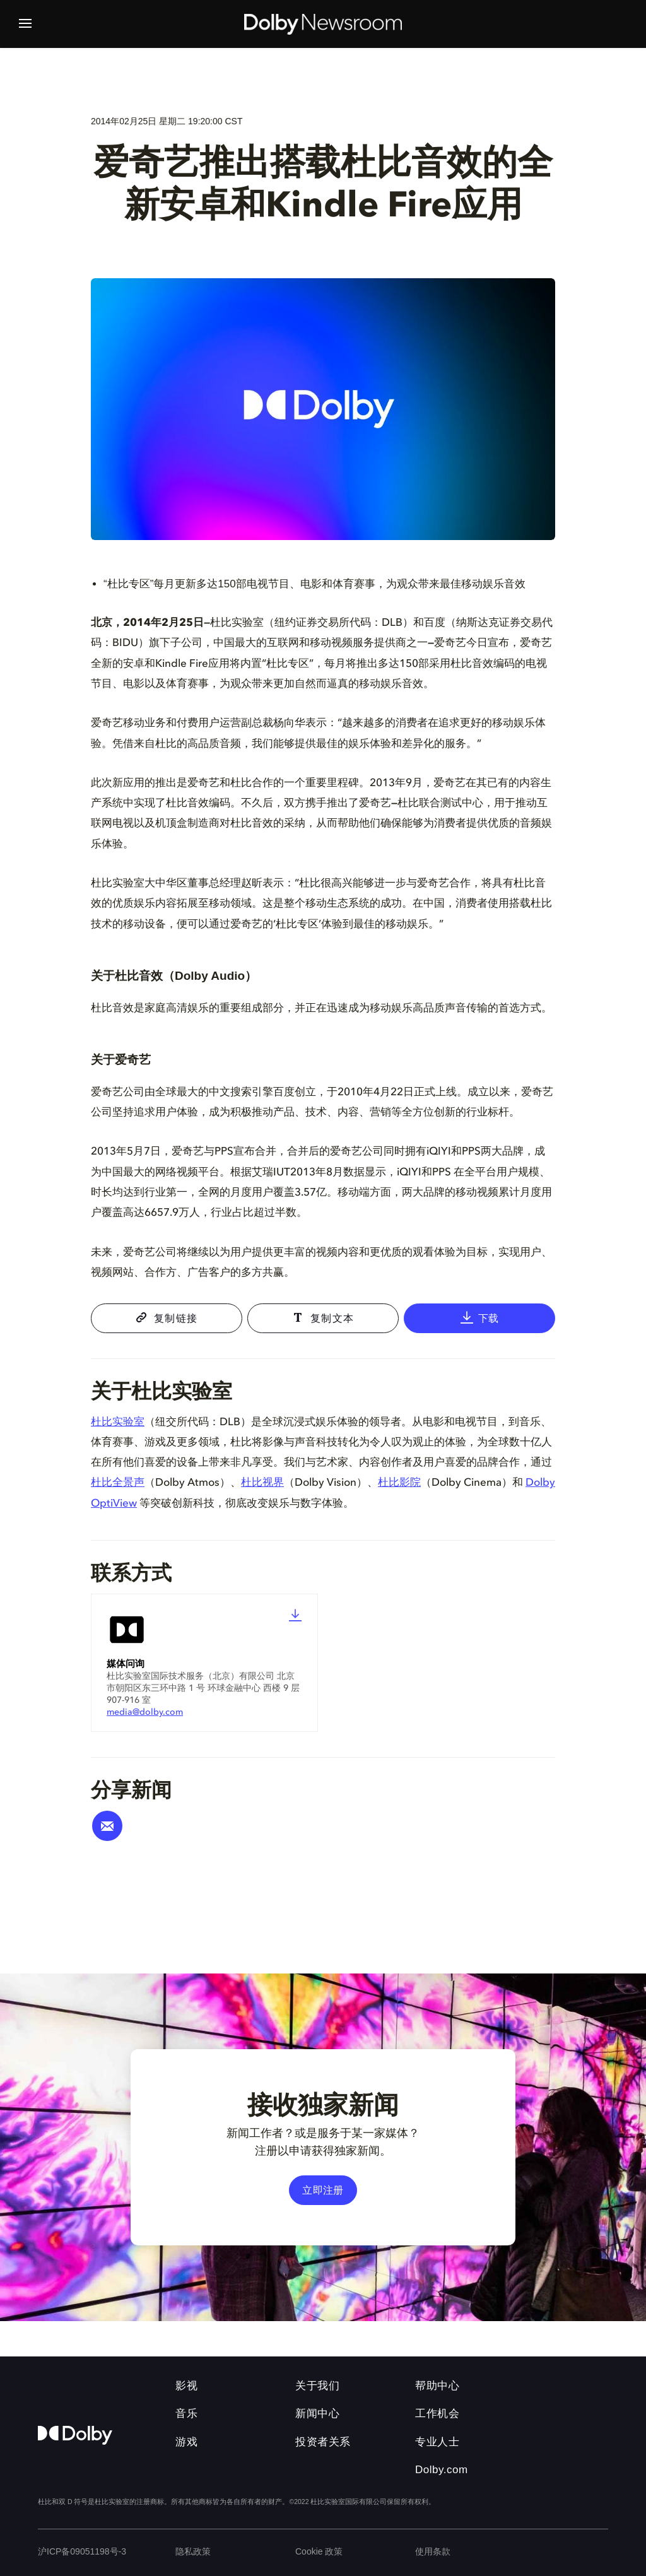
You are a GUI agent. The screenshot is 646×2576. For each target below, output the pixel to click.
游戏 (186, 2442)
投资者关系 (323, 2442)
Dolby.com (441, 2470)
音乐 (186, 2414)
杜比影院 (399, 1483)
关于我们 (317, 2386)
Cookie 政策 (319, 2551)
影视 (186, 2386)
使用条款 (432, 2551)
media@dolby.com (145, 1712)
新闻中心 (317, 2414)
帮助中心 (437, 2386)
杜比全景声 (117, 1483)
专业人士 (437, 2442)
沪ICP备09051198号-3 (82, 2551)
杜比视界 (262, 1483)
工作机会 (437, 2414)
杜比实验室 (117, 1422)
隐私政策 (193, 2551)
